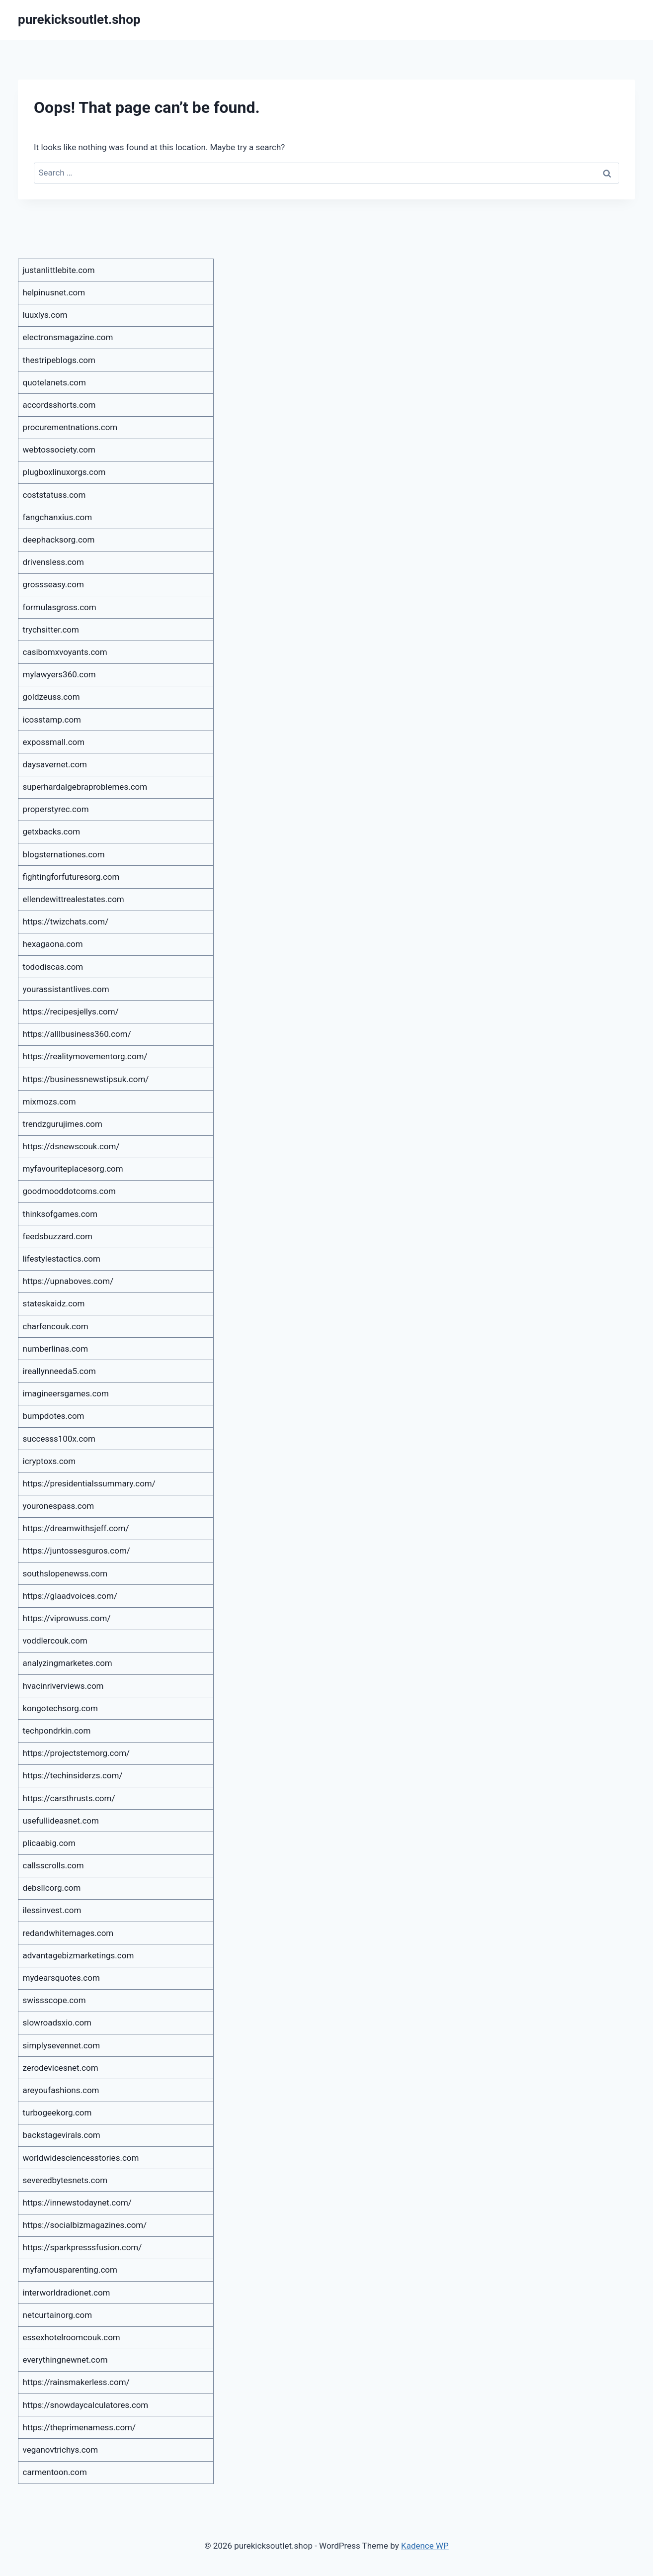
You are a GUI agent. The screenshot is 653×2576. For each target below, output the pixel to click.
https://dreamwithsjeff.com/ (76, 1528)
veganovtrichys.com (60, 2450)
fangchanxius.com (57, 517)
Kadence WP (425, 2546)
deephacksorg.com (59, 540)
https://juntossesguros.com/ (76, 1551)
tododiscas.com (53, 967)
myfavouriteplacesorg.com (73, 1169)
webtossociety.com (59, 450)
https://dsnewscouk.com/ (71, 1146)
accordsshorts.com (59, 405)
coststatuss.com (54, 495)
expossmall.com (54, 742)
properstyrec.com (56, 809)
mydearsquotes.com (61, 1978)
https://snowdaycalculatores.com (86, 2405)
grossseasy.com (53, 584)
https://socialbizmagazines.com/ (85, 2225)
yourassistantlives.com (66, 989)
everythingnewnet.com (65, 2360)
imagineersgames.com (66, 1393)
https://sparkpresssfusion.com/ (82, 2247)
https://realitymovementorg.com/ (85, 1056)
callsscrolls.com (53, 1865)
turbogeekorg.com (57, 2112)
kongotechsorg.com (60, 1708)
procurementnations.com (70, 427)
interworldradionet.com (66, 2293)
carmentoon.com (55, 2472)
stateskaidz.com (54, 1303)
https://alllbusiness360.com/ (77, 1034)
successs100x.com (59, 1439)
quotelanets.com (54, 382)
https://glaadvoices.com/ (70, 1596)
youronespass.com (58, 1506)
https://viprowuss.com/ (67, 1618)
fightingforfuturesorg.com (71, 877)
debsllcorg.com (52, 1888)
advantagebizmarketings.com (78, 1955)
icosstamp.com (52, 720)
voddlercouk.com (55, 1641)
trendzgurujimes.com (62, 1124)
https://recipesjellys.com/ (71, 1011)
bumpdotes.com (53, 1416)
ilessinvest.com (52, 1910)
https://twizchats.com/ (66, 921)
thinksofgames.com (60, 1214)
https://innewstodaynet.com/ (77, 2203)
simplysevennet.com (61, 2045)
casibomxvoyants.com (65, 652)
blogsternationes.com (64, 854)
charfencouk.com (55, 1326)
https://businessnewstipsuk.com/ (86, 1079)
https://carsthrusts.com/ (69, 1798)
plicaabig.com (49, 1843)
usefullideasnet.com (61, 1821)
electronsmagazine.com (68, 337)
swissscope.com (54, 2000)
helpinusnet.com (54, 292)
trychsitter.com (51, 630)
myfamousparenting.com (70, 2270)
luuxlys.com (45, 315)
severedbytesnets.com (65, 2180)
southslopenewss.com (65, 1573)
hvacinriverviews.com (63, 1686)
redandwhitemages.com (68, 1933)
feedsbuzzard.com (57, 1236)
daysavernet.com (55, 764)
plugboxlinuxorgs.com (64, 472)
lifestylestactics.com (61, 1259)
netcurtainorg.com (57, 2315)
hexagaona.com (53, 944)
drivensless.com (53, 562)
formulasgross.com (59, 607)
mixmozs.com (49, 1101)
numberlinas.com (55, 1349)
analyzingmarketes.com (67, 1663)
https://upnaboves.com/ (68, 1281)
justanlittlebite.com (59, 270)
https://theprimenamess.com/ (79, 2427)
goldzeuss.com (51, 697)
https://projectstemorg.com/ (76, 1753)
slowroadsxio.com (57, 2022)
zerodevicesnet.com (60, 2068)
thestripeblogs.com (59, 360)
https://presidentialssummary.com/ (89, 1483)
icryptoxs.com (49, 1461)
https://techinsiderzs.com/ (73, 1775)
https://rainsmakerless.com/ (76, 2382)
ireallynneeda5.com (59, 1371)
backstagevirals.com (61, 2135)
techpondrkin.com (57, 1731)
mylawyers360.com (59, 674)
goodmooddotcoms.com (69, 1191)
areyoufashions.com (61, 2090)
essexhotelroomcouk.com (71, 2337)
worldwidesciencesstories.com (81, 2158)
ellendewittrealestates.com (73, 899)
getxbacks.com (52, 831)
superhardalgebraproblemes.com (85, 787)
